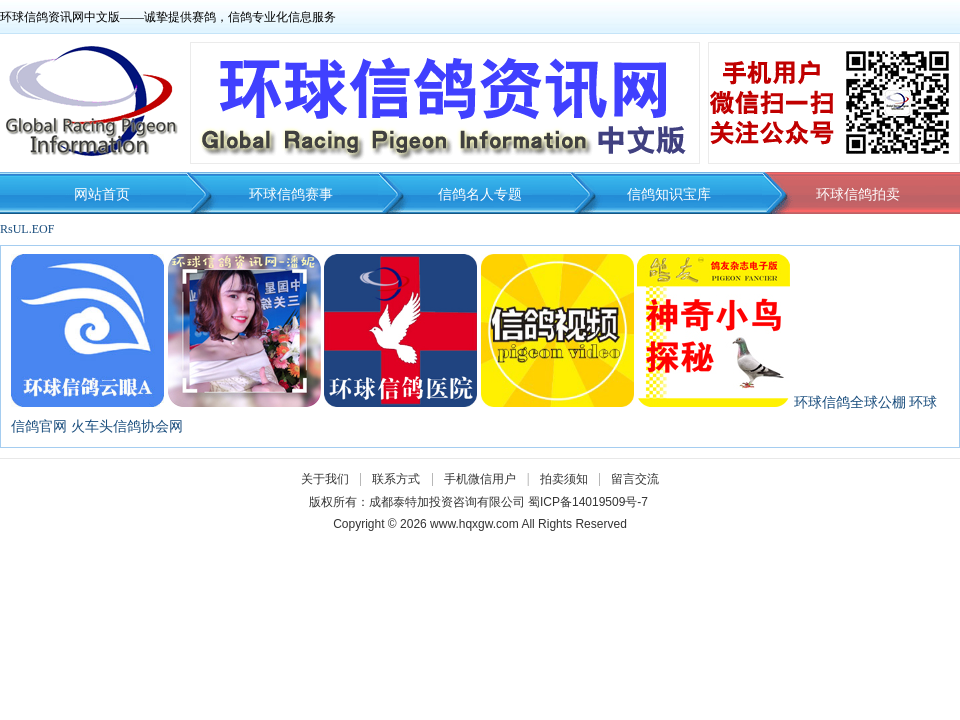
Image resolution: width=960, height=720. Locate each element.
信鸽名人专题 (480, 194)
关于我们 (325, 479)
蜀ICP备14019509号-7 (588, 502)
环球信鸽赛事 (291, 194)
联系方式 (396, 479)
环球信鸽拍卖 (858, 194)
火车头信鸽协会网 (127, 426)
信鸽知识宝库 (669, 194)
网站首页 (102, 194)
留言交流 (635, 479)
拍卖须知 (569, 479)
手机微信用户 (480, 479)
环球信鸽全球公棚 (850, 402)
